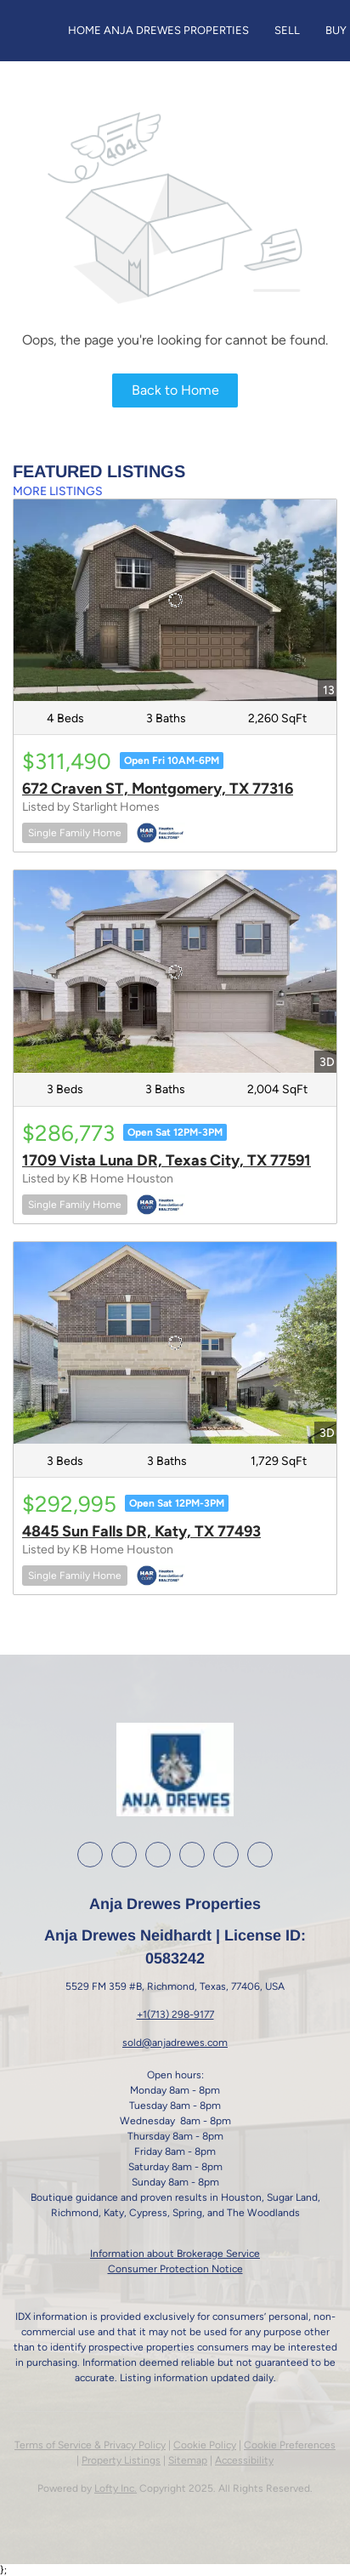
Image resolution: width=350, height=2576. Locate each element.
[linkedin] (124, 1854)
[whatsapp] (260, 1854)
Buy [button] (336, 30)
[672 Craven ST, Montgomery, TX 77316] (175, 600)
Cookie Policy (204, 2445)
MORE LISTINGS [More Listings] (58, 491)
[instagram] (158, 1854)
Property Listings (121, 2460)
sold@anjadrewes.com (175, 2043)
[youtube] (192, 1854)
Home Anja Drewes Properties (158, 30)
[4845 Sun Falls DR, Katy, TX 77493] (175, 1343)
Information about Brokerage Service (175, 2254)
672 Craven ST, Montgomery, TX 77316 (157, 788)
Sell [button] (287, 30)
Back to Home (175, 390)
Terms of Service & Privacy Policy (90, 2445)
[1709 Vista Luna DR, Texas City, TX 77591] (175, 971)
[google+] (226, 1854)
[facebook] (90, 1854)
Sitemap (187, 2460)
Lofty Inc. (115, 2488)
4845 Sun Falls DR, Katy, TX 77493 (141, 1531)
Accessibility (244, 2460)
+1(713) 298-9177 (175, 2014)
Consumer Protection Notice (175, 2269)
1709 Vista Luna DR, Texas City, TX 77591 (166, 1160)
